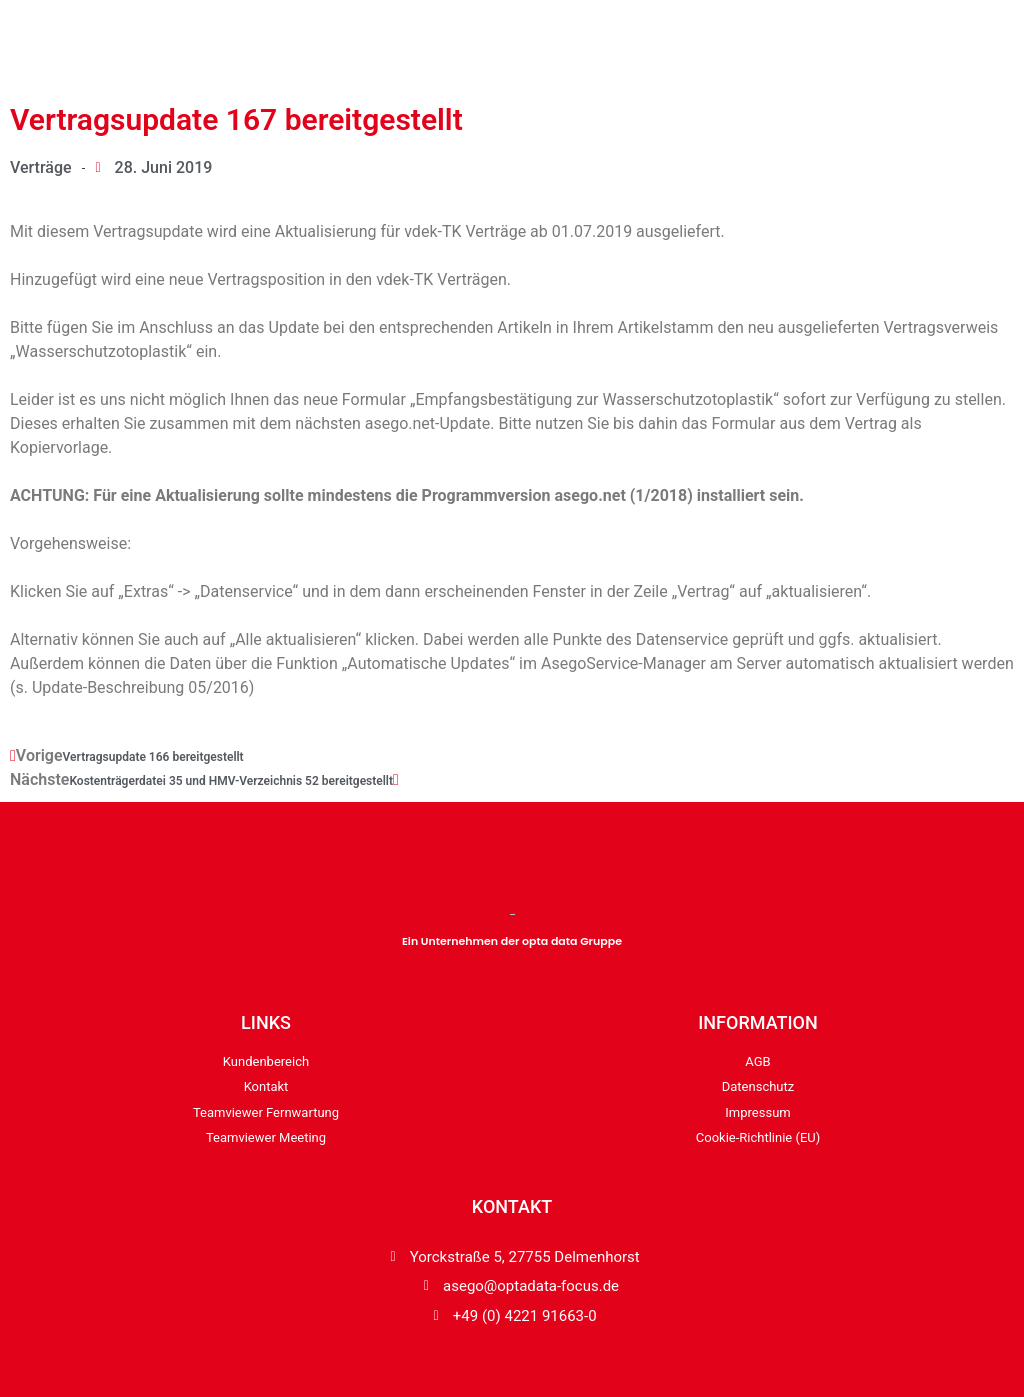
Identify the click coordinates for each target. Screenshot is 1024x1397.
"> (512, 1286)
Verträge (41, 167)
